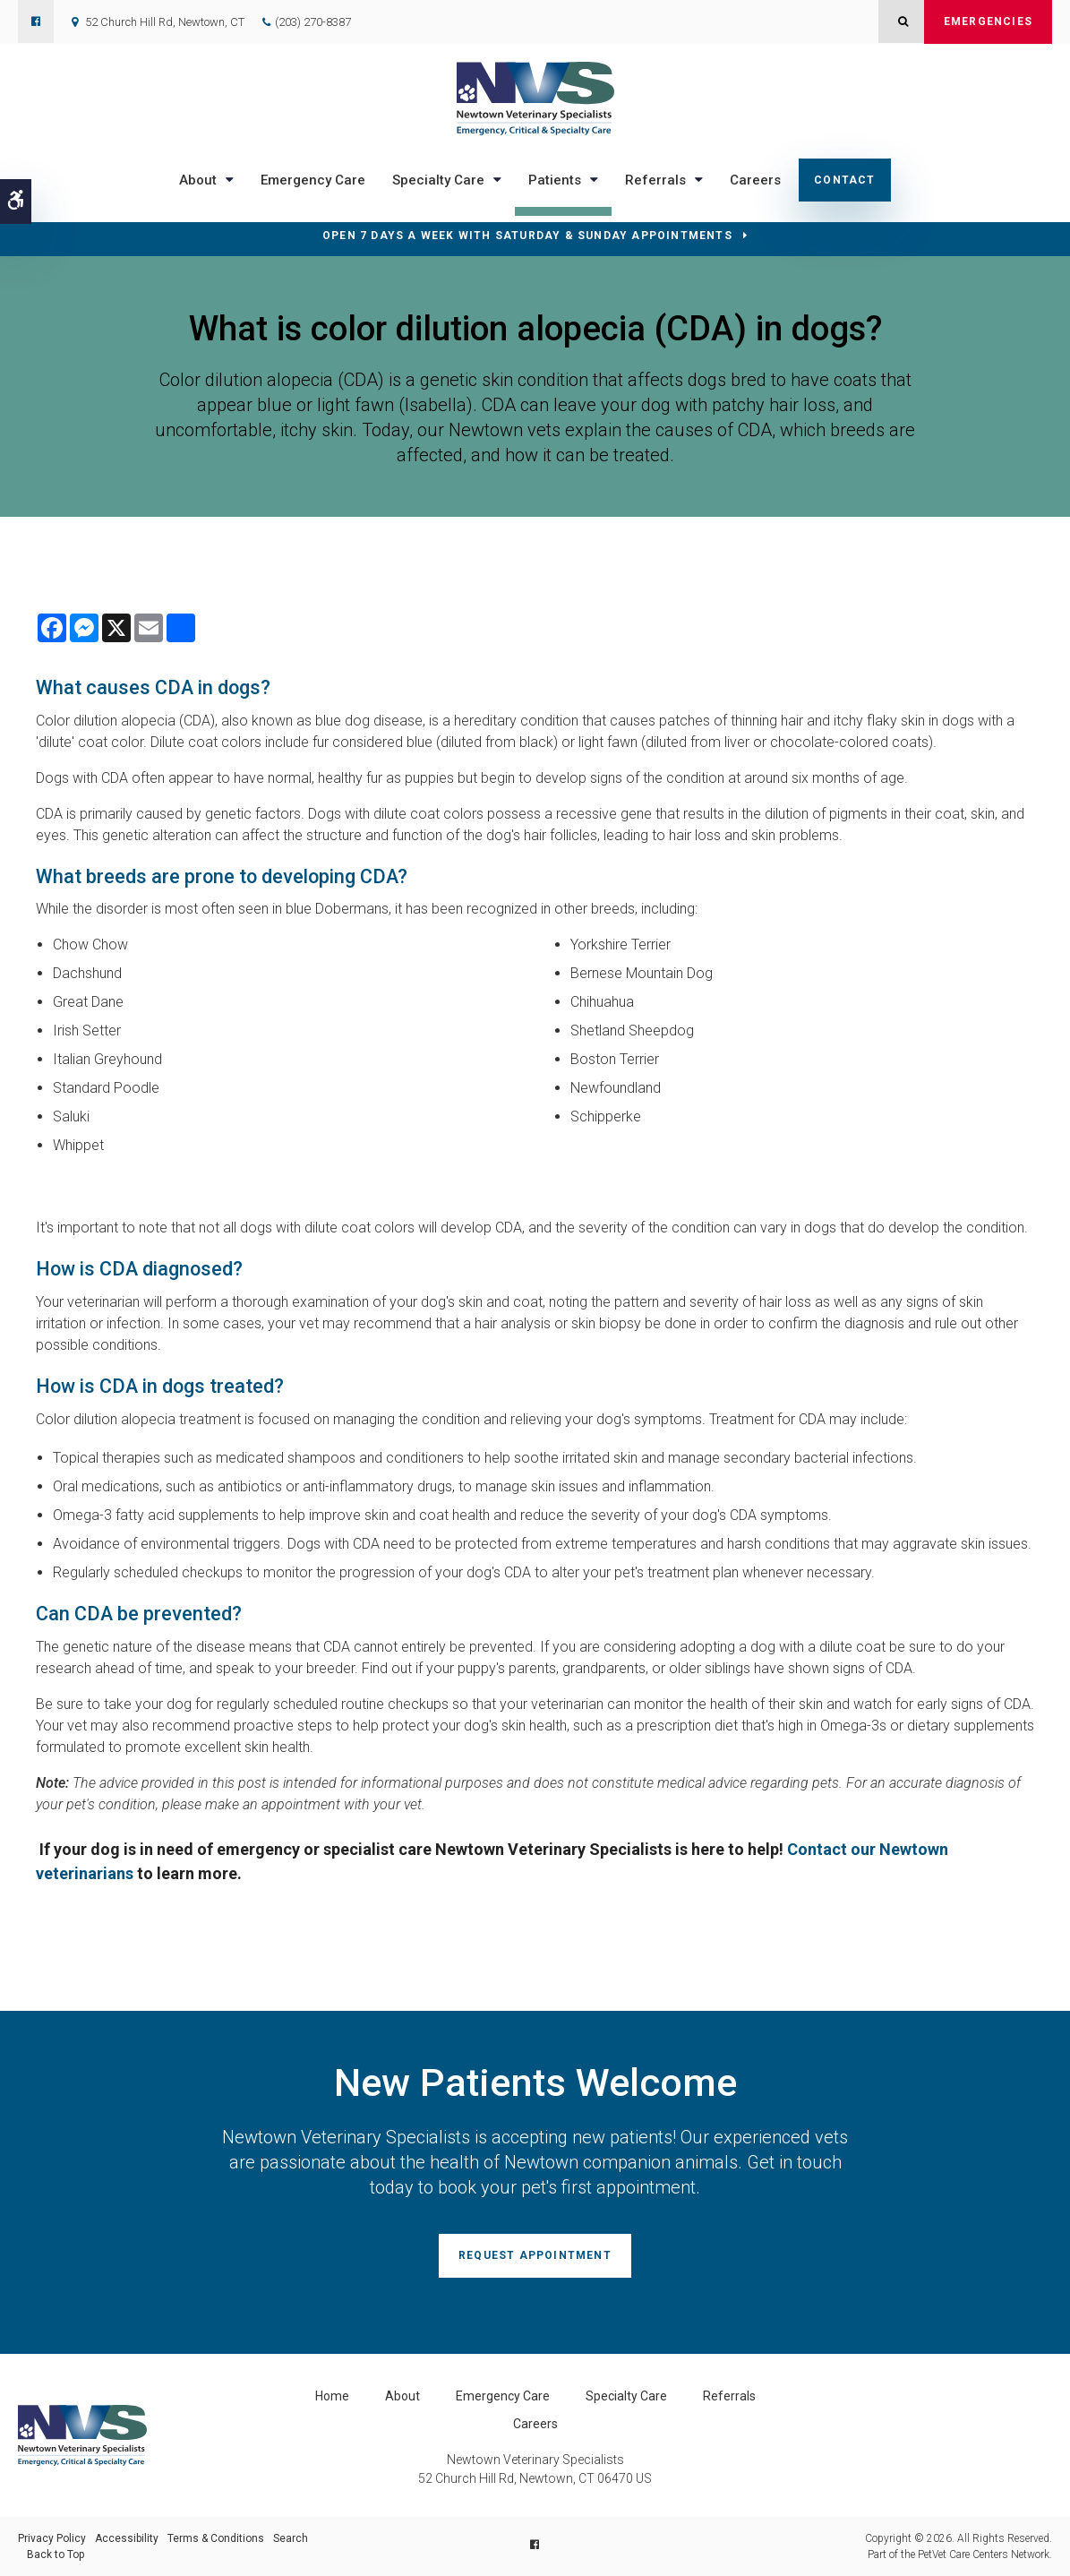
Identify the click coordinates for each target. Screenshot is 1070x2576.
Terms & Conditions (215, 2538)
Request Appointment (535, 2255)
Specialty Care (626, 2396)
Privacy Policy (52, 2538)
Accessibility (126, 2538)
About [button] (198, 180)
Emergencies (988, 21)
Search (290, 2538)
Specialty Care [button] (438, 180)
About (402, 2396)
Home (332, 2396)
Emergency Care (313, 180)
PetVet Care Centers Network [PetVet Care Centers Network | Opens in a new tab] (983, 2554)
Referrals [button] (655, 180)
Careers (755, 180)
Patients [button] (554, 180)
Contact (844, 180)
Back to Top (55, 2554)
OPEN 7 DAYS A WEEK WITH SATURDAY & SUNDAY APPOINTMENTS (527, 235)
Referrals (729, 2396)
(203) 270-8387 (313, 22)
